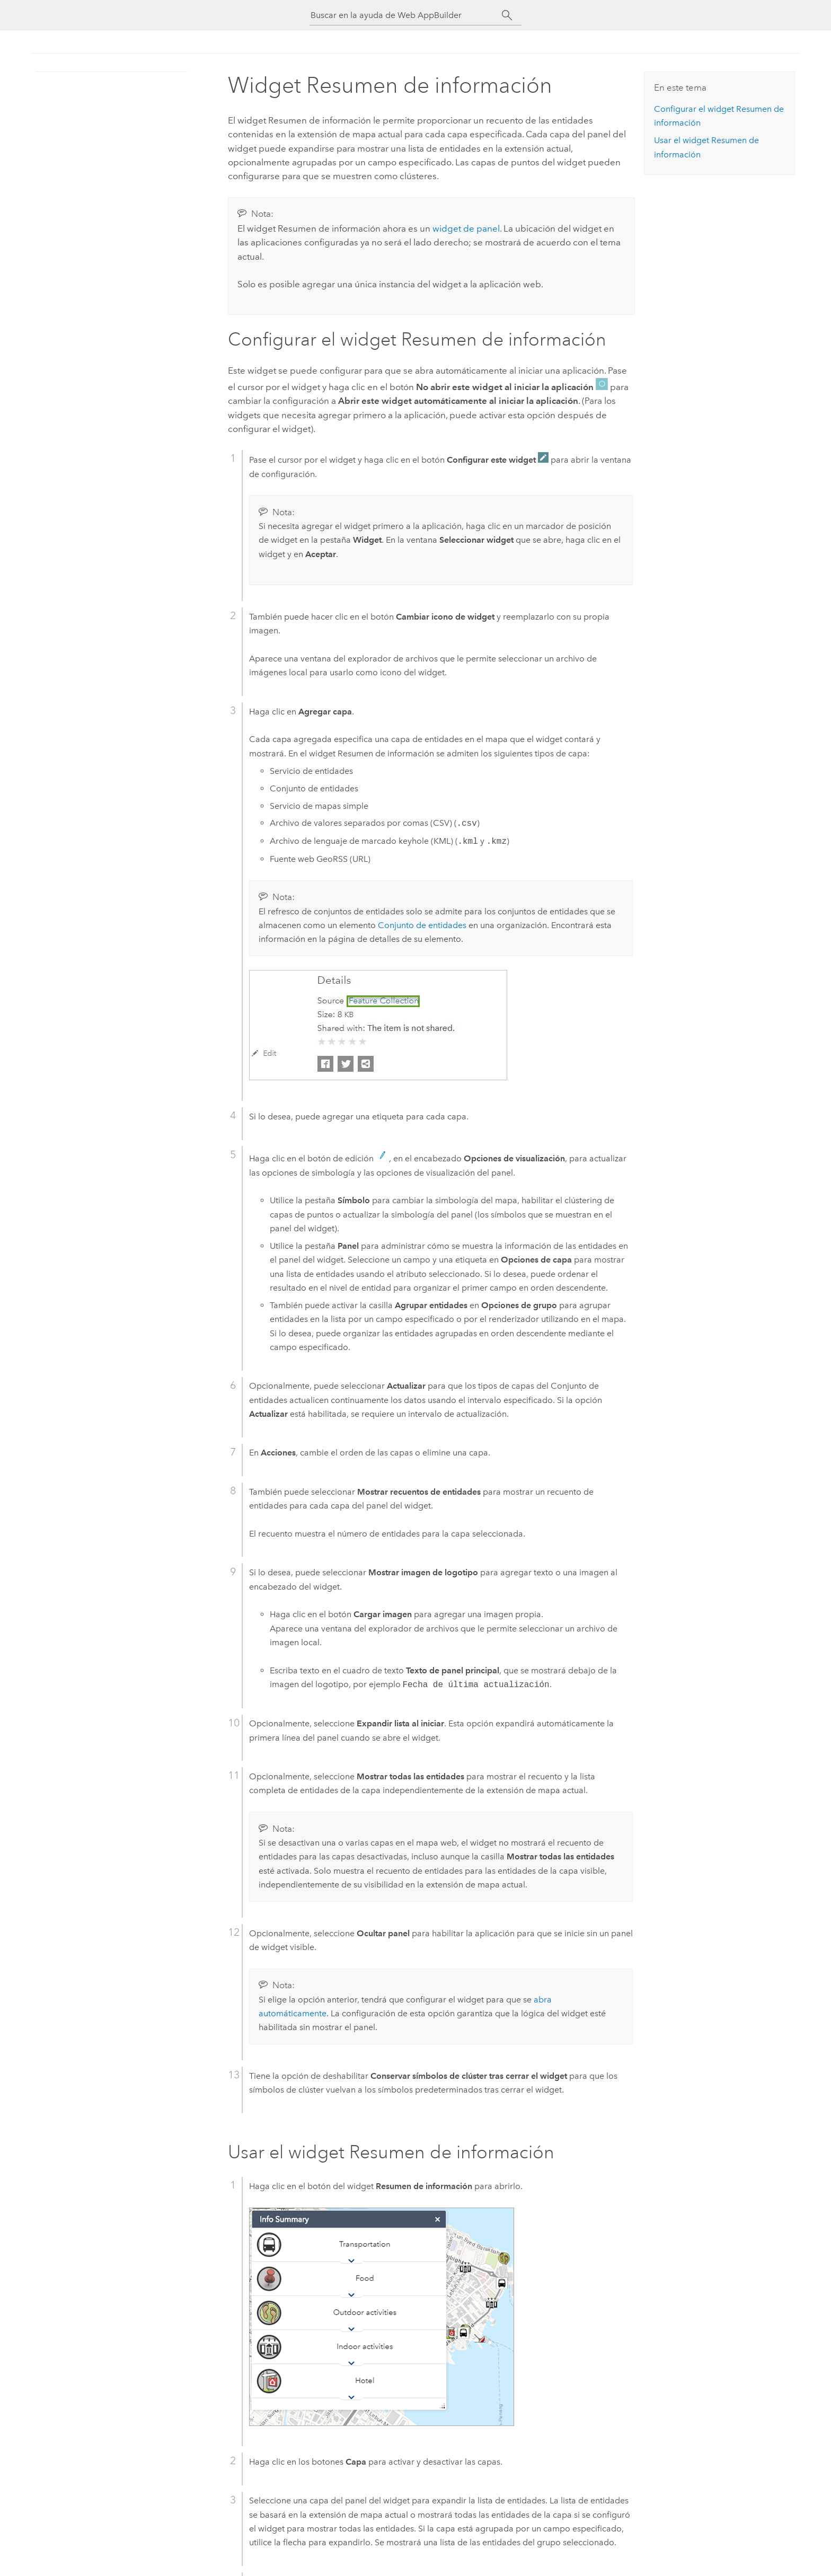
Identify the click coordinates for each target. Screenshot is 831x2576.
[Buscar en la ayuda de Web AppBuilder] (406, 15)
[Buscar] (507, 15)
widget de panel (466, 228)
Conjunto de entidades (422, 925)
